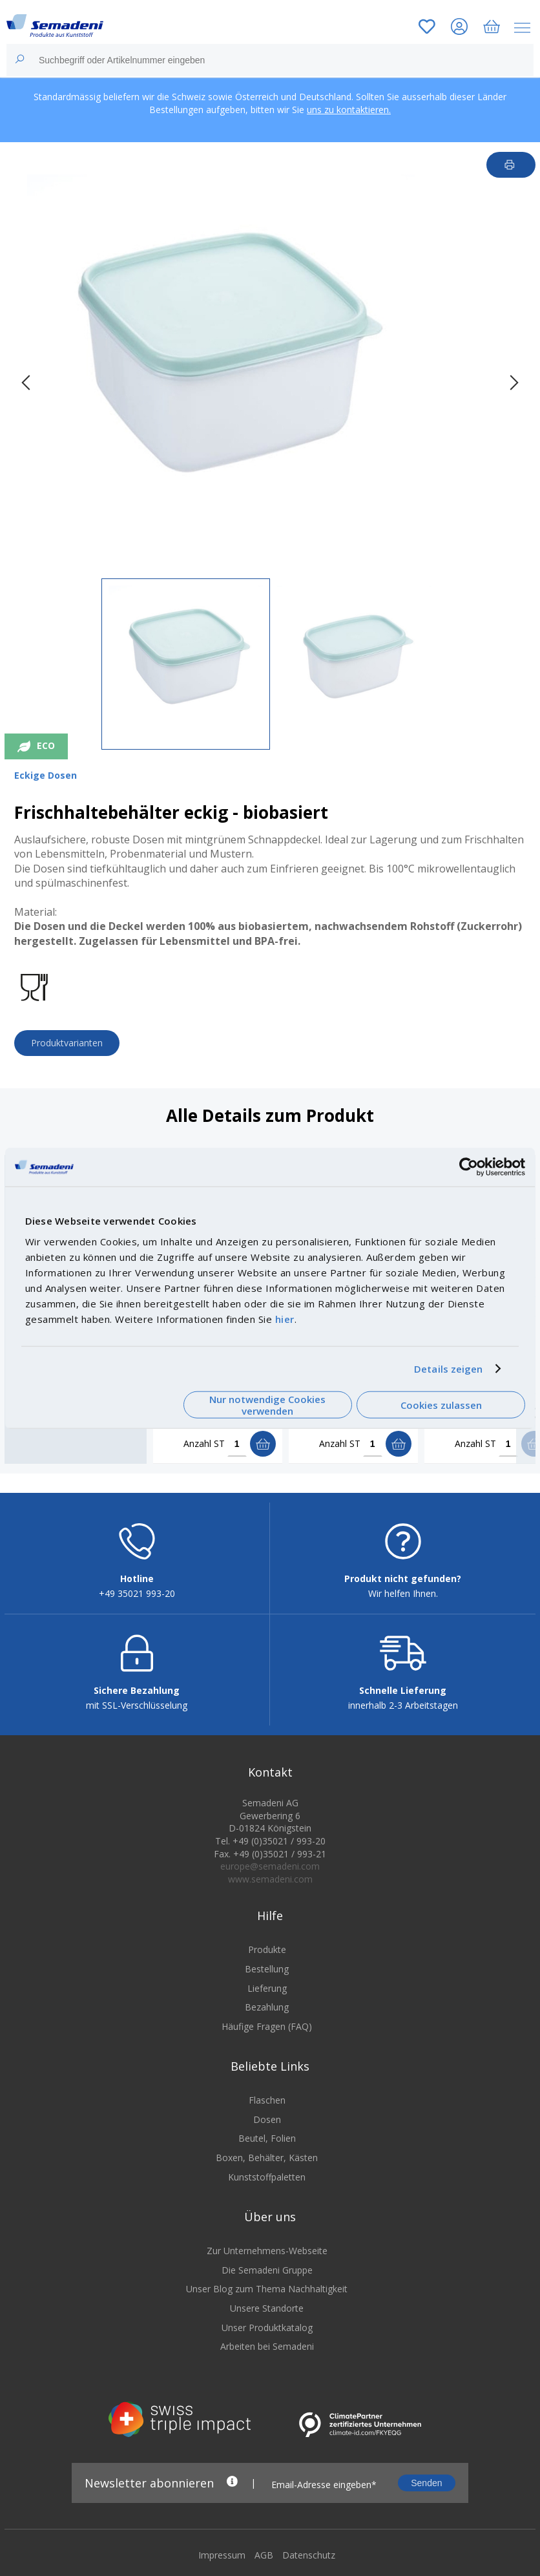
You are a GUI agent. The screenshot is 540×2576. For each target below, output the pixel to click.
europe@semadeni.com (270, 1867)
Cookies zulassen (441, 1405)
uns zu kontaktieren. (349, 109)
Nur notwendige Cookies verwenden (267, 1405)
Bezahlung (267, 2008)
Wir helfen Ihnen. (403, 1595)
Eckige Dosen (45, 775)
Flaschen (267, 2102)
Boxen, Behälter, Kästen (267, 2159)
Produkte (267, 1951)
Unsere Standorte (267, 2309)
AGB (263, 2556)
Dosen (267, 2121)
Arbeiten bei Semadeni (267, 2348)
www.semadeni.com (270, 1880)
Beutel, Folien (267, 2140)
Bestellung (267, 1970)
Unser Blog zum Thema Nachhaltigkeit (267, 2291)
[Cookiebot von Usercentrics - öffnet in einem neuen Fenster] (468, 1167)
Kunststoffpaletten (267, 2178)
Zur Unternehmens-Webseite (267, 2252)
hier (285, 1318)
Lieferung (267, 1989)
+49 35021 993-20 (137, 1595)
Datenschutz (308, 2556)
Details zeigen (448, 1368)
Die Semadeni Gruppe (267, 2271)
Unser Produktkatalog (267, 2329)
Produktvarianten (67, 1043)
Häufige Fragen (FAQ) (267, 2028)
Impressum (221, 2556)
